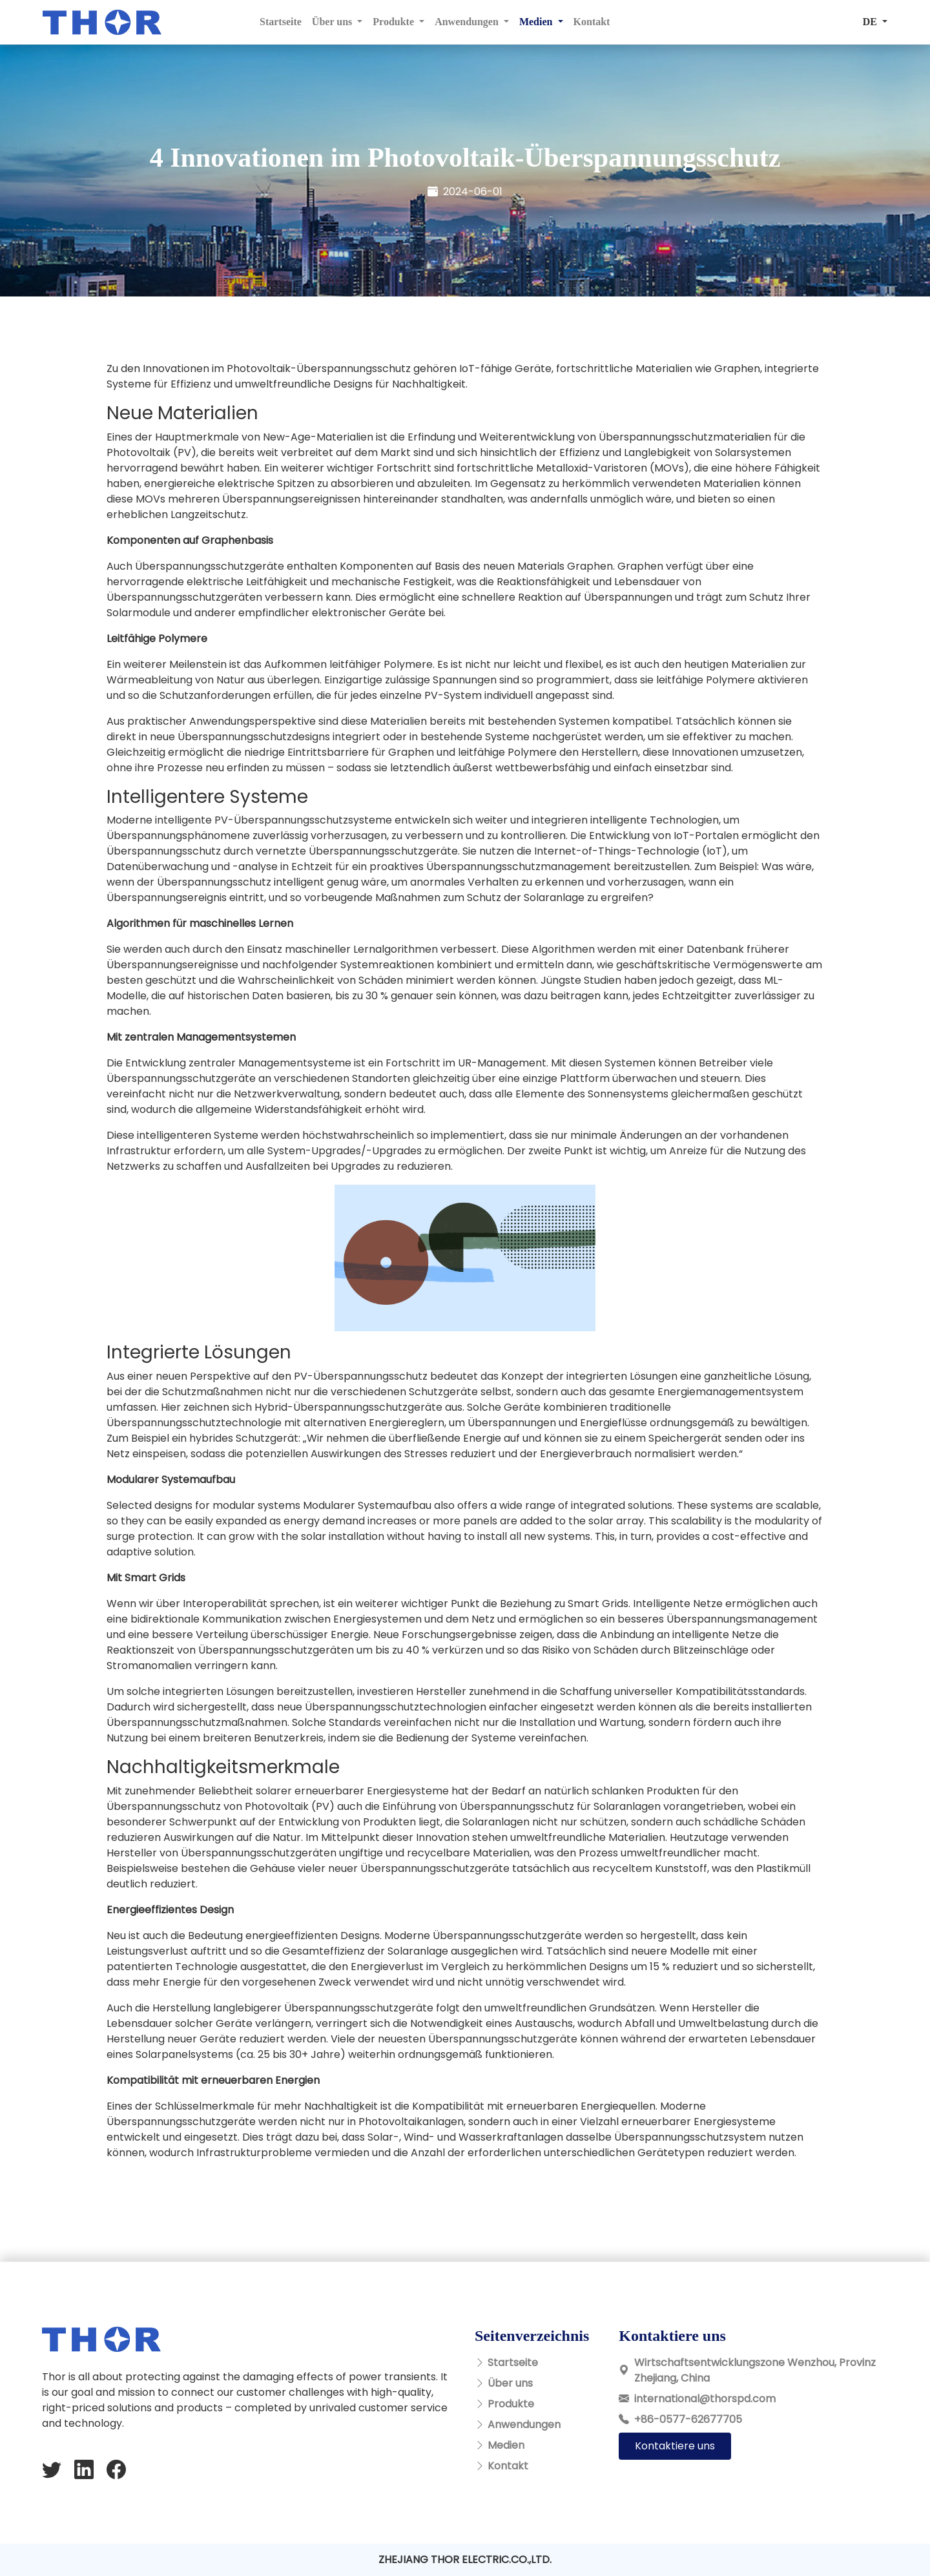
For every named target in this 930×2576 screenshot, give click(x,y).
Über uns (510, 2383)
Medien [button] (537, 21)
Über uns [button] (333, 21)
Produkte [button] (395, 21)
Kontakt (592, 21)
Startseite (281, 21)
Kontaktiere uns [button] (675, 2445)
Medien (506, 2445)
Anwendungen (524, 2424)
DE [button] (871, 21)
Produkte (511, 2403)
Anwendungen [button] (468, 21)
